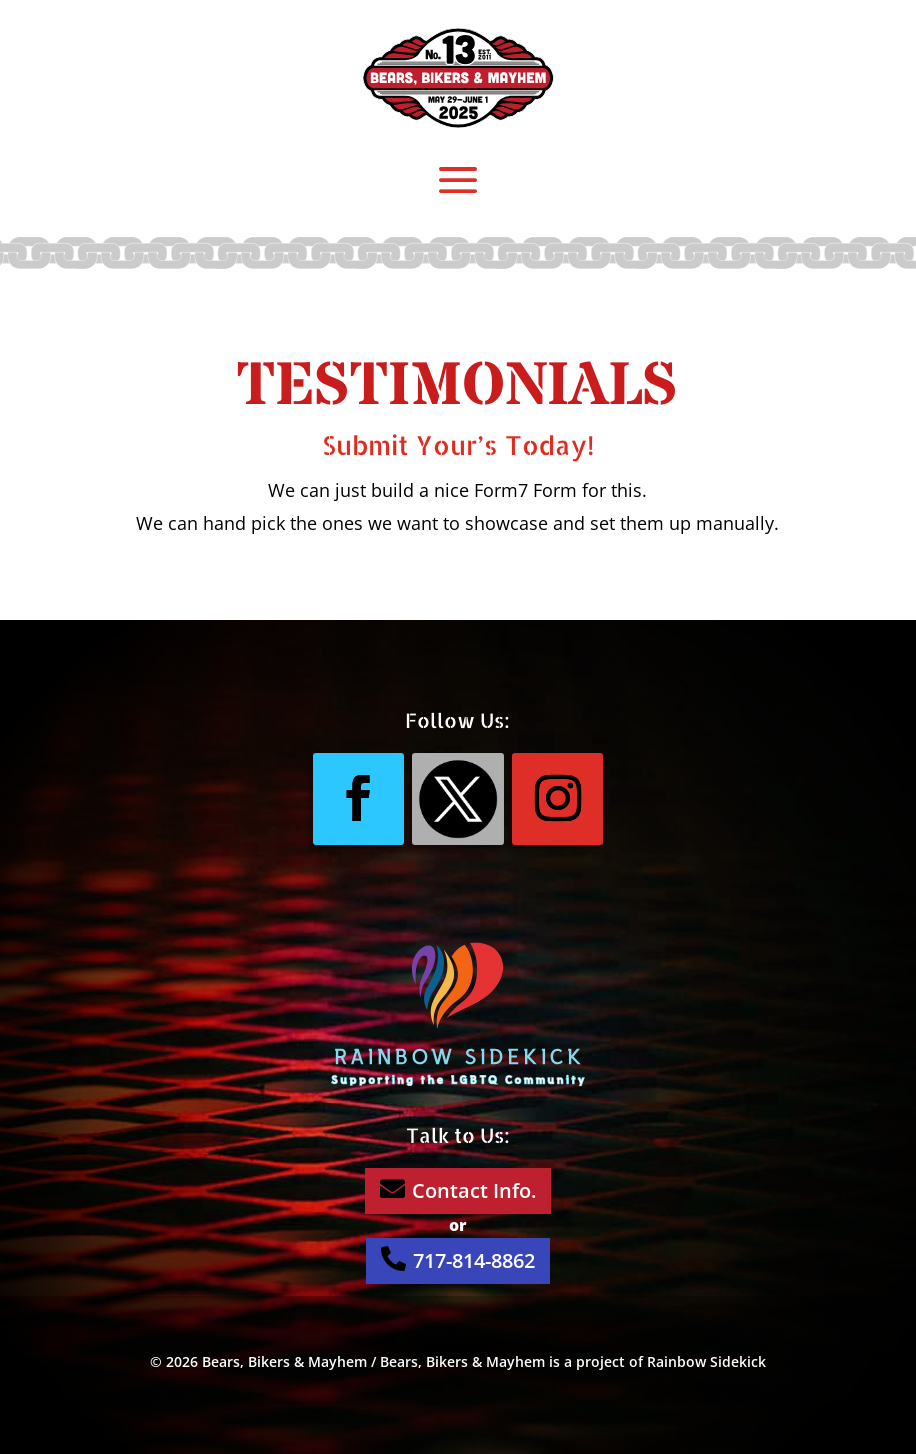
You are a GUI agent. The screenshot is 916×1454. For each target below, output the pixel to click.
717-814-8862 (458, 1260)
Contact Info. (458, 1190)
